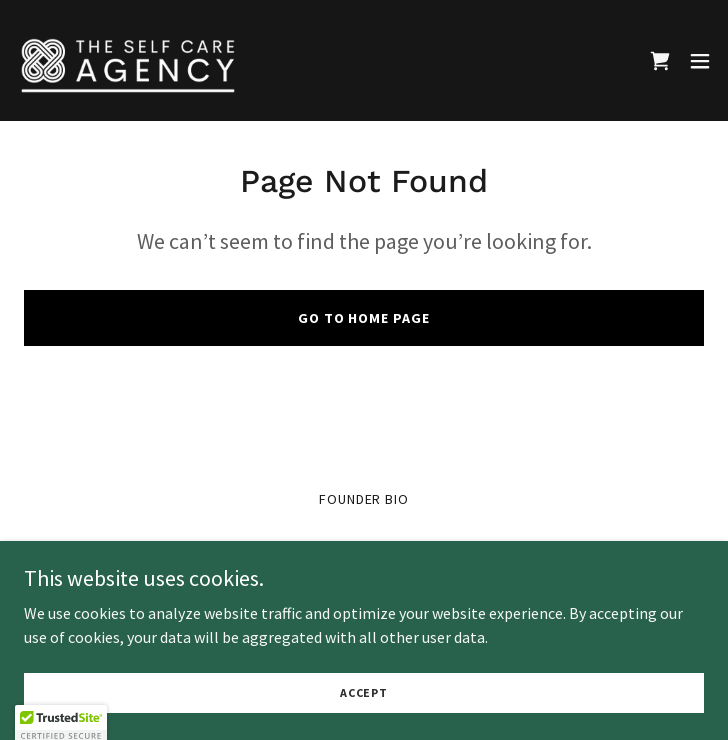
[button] (700, 61)
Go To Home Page (364, 318)
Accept (364, 706)
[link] (128, 60)
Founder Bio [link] (364, 499)
